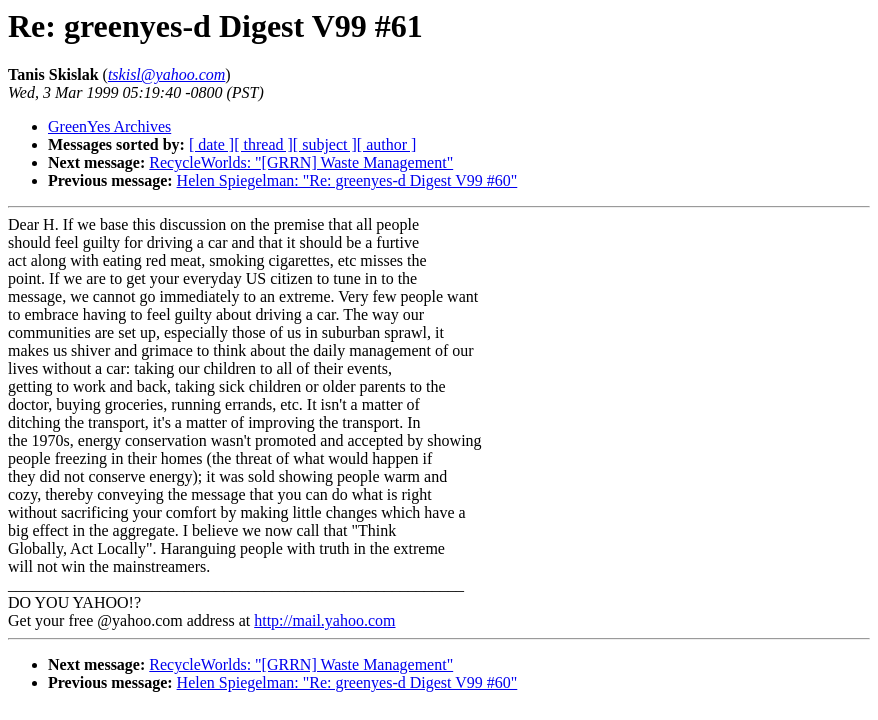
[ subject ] (325, 144)
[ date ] (211, 144)
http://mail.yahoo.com (324, 620)
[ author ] (387, 144)
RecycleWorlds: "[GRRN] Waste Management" (301, 162)
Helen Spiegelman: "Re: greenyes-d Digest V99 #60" (347, 180)
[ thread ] (263, 144)
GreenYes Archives (109, 126)
